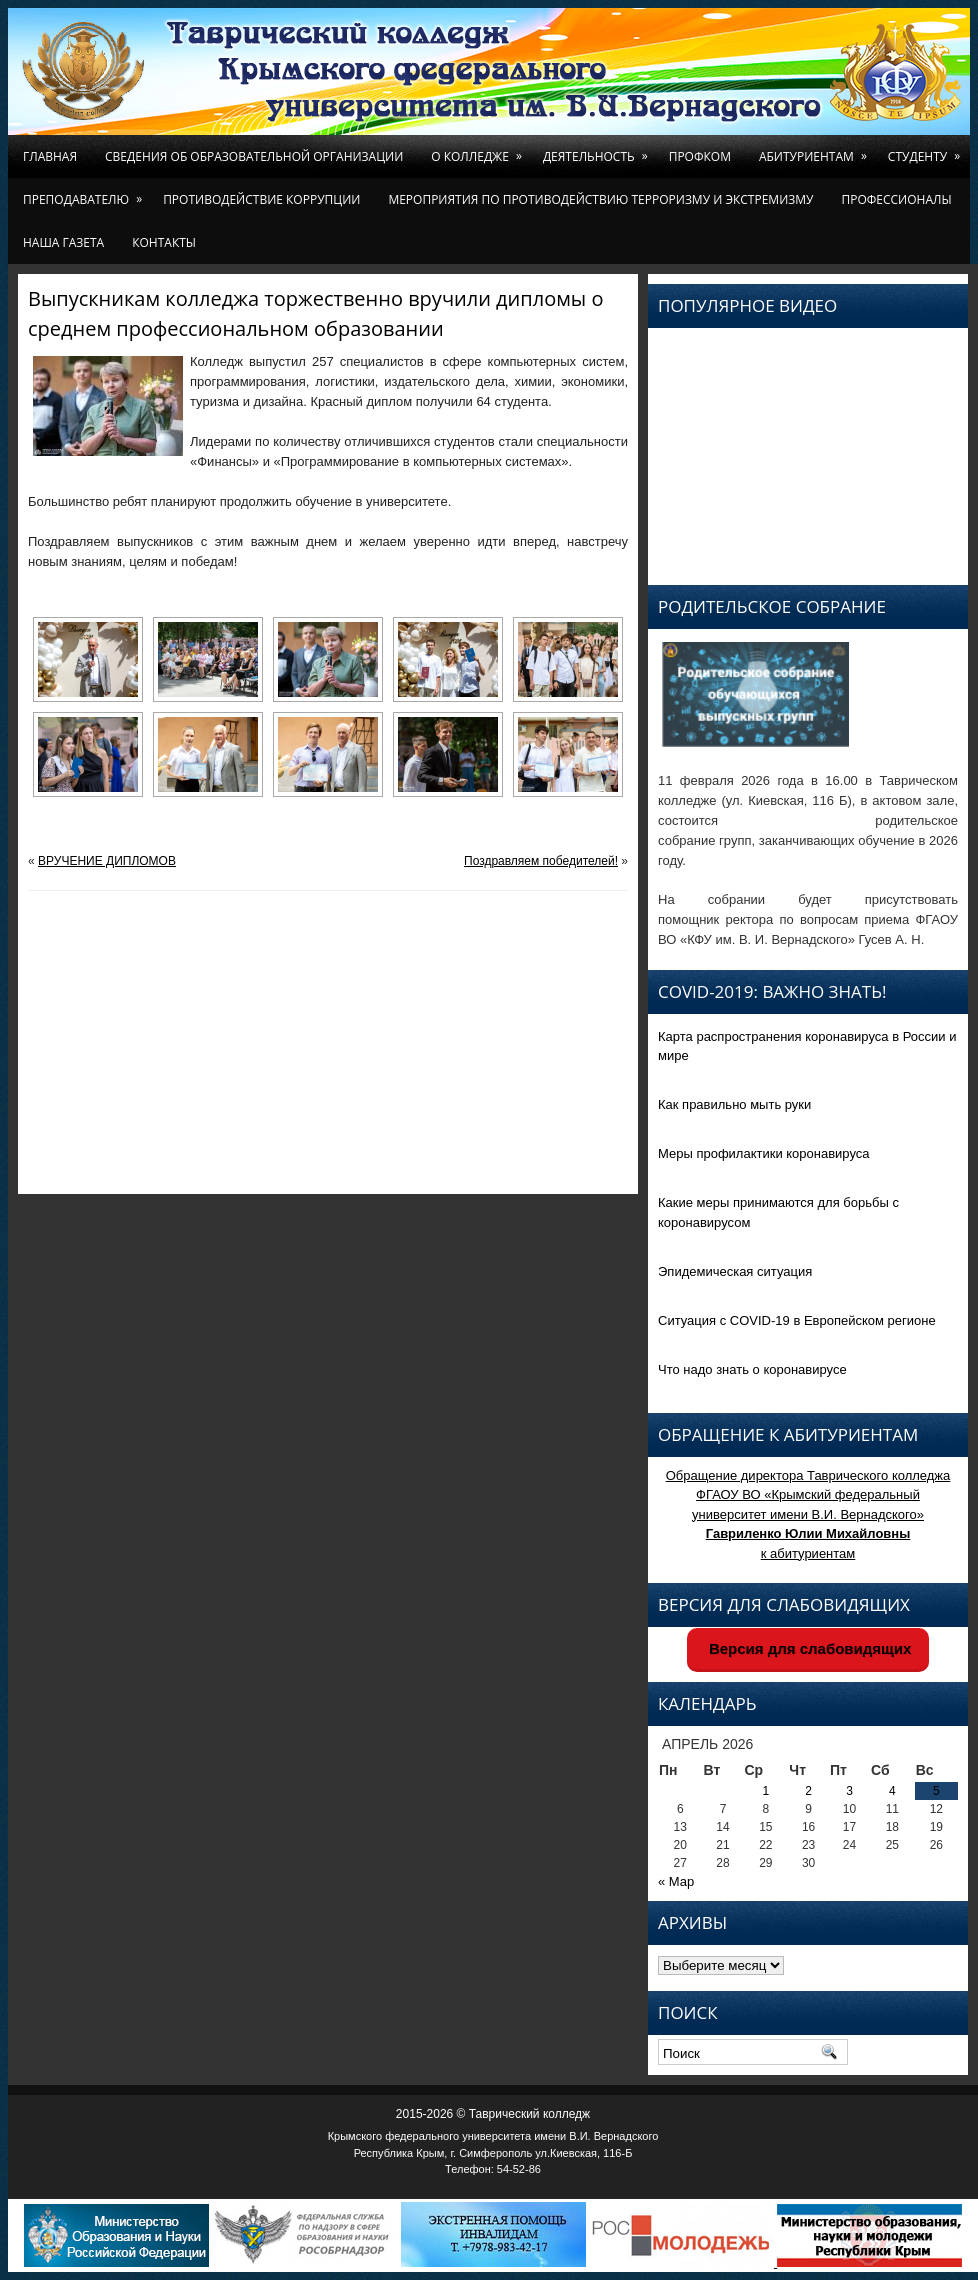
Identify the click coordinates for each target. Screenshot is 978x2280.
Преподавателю (86, 193)
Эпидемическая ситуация (735, 1271)
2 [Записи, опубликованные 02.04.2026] (808, 1791)
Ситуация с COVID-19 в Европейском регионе (797, 1320)
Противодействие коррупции (261, 199)
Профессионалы (896, 199)
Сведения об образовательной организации (254, 156)
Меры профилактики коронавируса (764, 1153)
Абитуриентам (816, 150)
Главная (50, 156)
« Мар (676, 1881)
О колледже (480, 150)
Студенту (927, 150)
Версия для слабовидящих (808, 1648)
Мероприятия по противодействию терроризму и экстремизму (600, 199)
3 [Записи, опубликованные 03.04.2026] (849, 1791)
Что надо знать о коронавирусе (752, 1369)
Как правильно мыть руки (734, 1104)
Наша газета (63, 242)
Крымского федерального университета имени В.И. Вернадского (493, 2136)
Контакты (164, 242)
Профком (700, 156)
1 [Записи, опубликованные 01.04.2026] (766, 1791)
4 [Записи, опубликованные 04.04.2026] (892, 1791)
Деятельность (599, 150)
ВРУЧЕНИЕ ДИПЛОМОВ (107, 861)
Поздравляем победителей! (541, 861)
